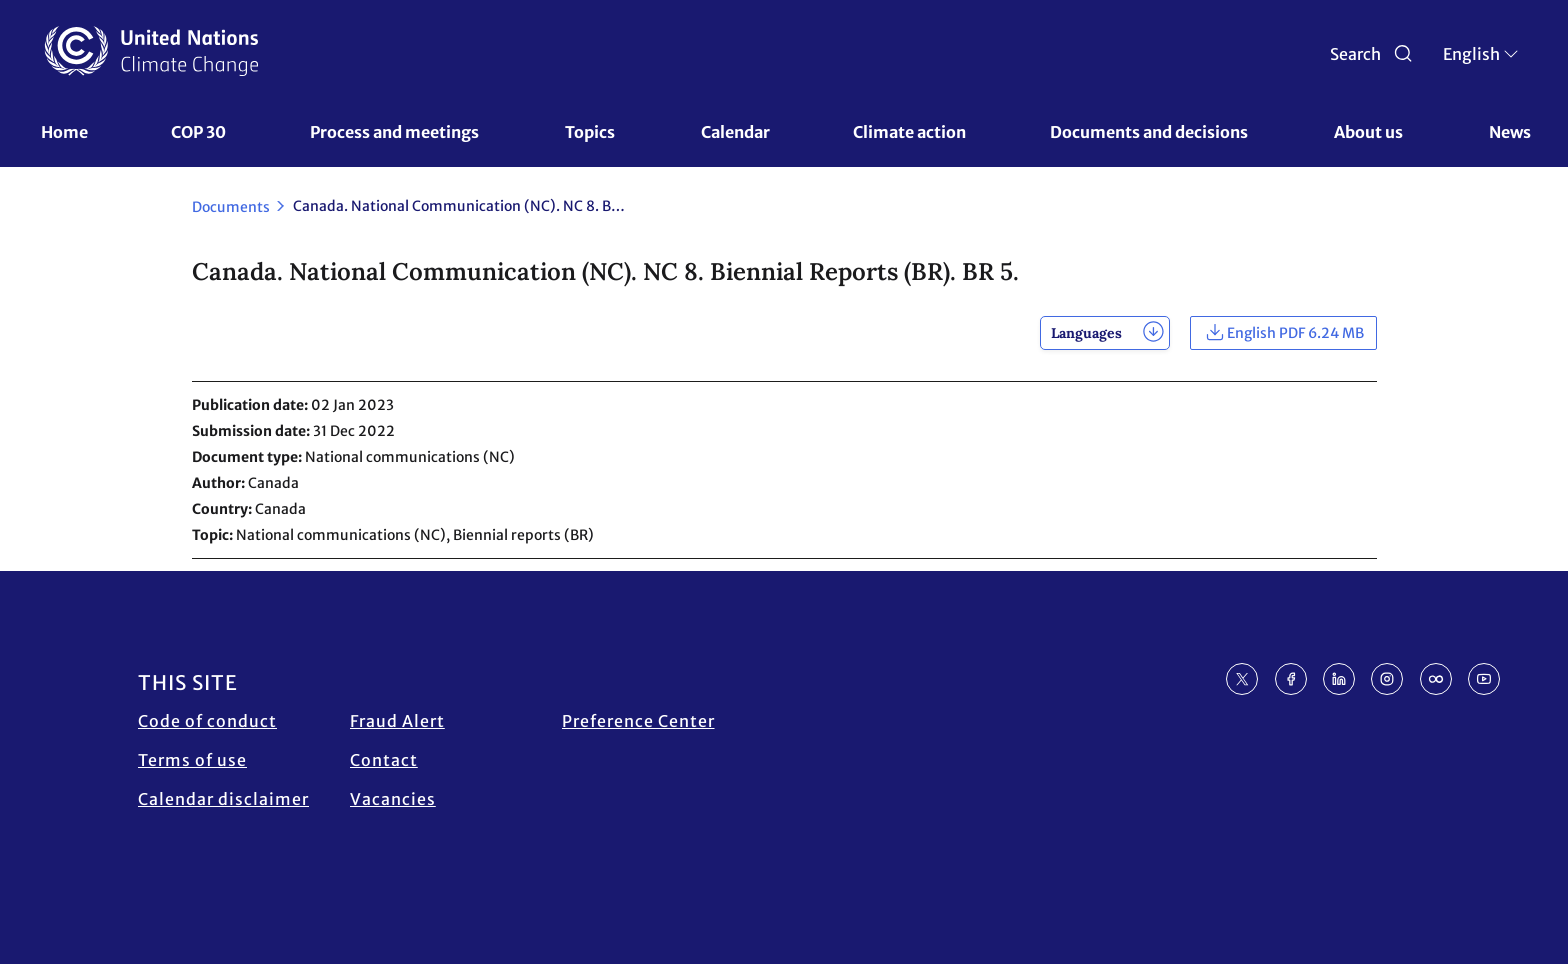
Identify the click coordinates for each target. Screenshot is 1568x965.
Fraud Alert (397, 721)
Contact (384, 760)
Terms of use (192, 760)
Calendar (735, 132)
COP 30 (198, 132)
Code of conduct (207, 721)
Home (64, 132)
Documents (231, 207)
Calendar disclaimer (223, 799)
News (1510, 132)
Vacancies (393, 799)
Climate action (909, 132)
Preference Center (638, 721)
